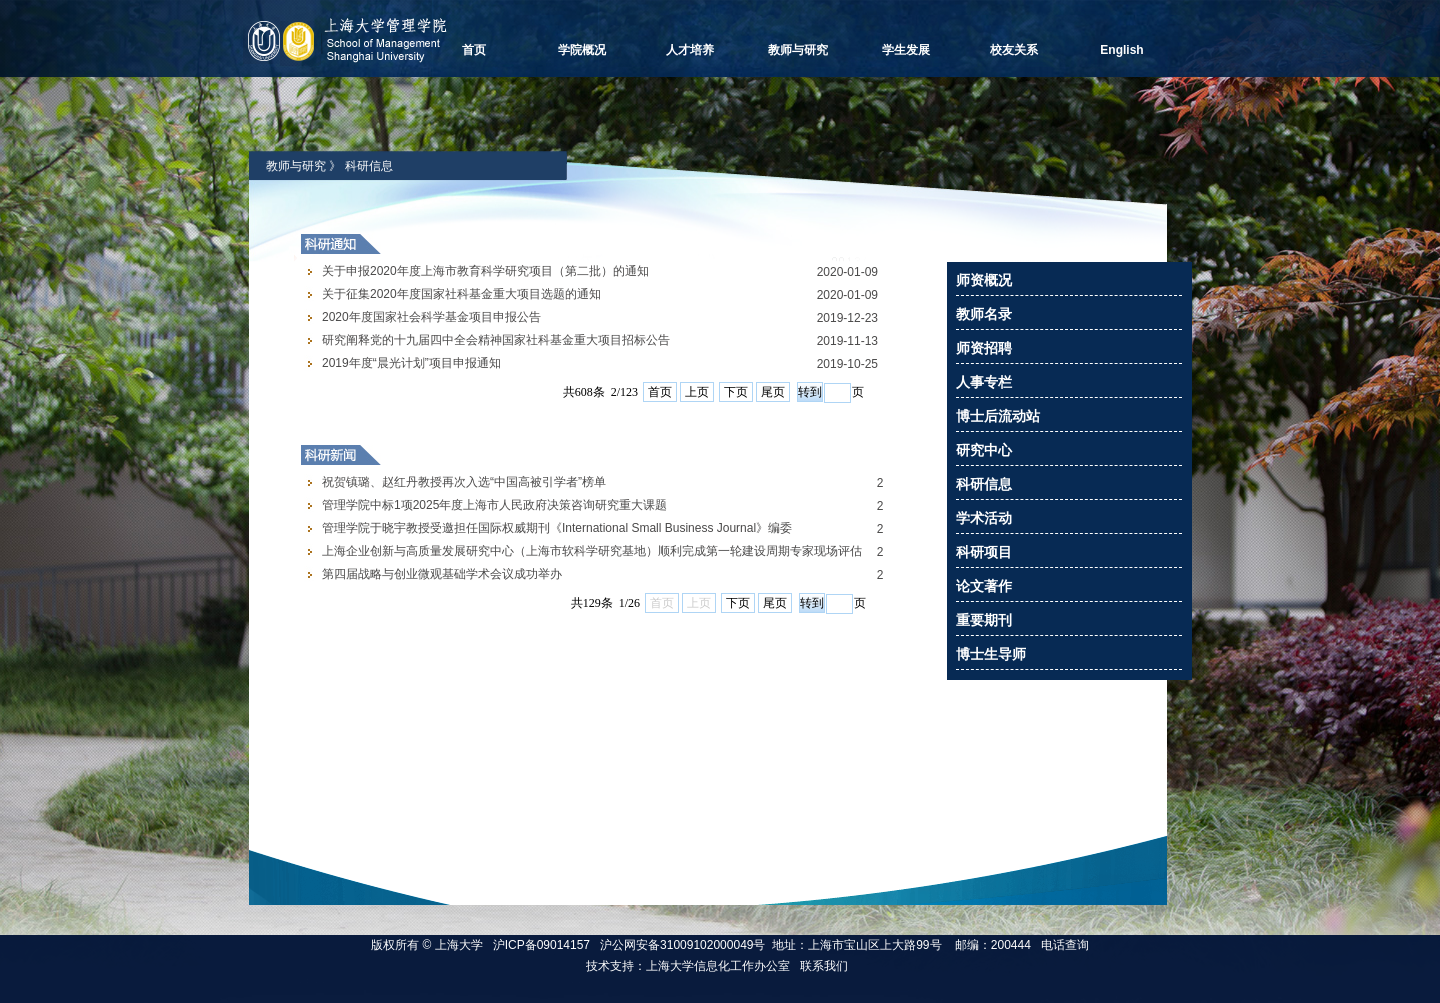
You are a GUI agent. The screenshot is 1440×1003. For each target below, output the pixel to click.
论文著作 (984, 586)
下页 (736, 392)
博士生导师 (991, 654)
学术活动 (984, 518)
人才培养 (690, 50)
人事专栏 (984, 382)
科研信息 (369, 166)
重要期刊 (984, 620)
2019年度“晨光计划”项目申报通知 (411, 363)
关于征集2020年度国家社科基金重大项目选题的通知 (461, 294)
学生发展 (906, 50)
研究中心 (984, 450)
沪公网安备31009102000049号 (682, 945)
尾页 (773, 392)
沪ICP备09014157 (543, 945)
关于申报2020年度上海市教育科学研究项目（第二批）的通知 (485, 271)
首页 (474, 50)
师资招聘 (984, 348)
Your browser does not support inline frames (592, 604)
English (1121, 50)
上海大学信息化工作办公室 (723, 966)
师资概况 (984, 280)
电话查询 (1065, 945)
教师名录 (984, 314)
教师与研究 (798, 50)
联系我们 (825, 966)
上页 (697, 392)
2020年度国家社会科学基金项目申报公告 (431, 317)
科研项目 (984, 552)
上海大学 (456, 945)
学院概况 (582, 50)
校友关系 (1014, 50)
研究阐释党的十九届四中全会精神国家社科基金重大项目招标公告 (496, 340)
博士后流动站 (998, 416)
